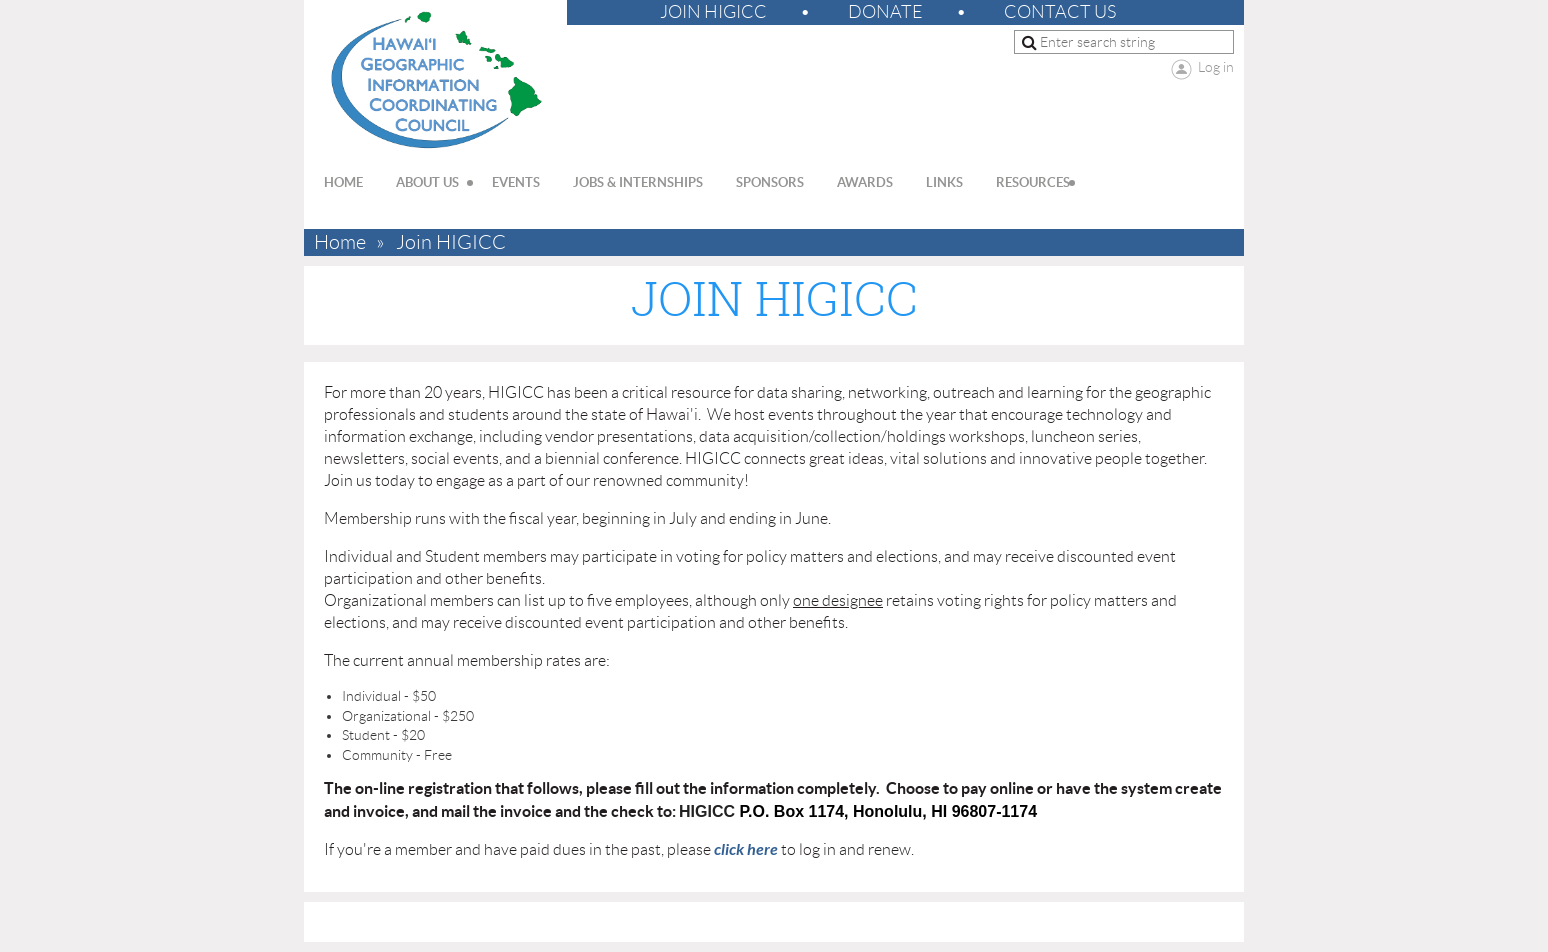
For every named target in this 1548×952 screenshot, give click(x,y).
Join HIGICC (713, 12)
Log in (1216, 67)
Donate (885, 12)
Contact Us (1060, 12)
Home (340, 242)
